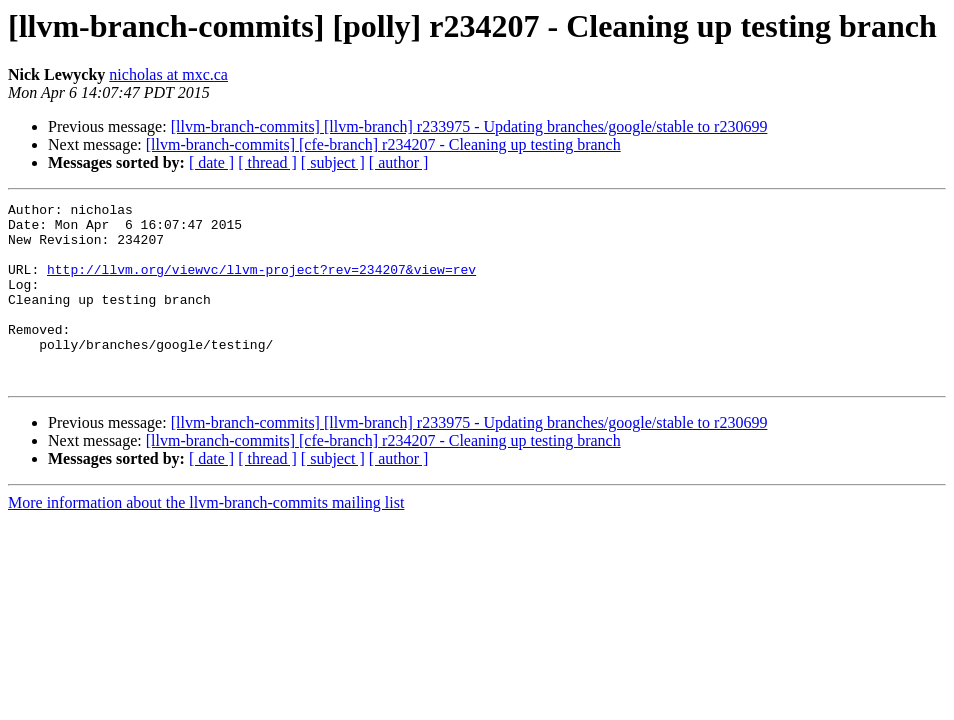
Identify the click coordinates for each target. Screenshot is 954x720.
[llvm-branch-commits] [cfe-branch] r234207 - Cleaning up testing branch (383, 144)
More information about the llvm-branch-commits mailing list (206, 538)
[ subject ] (333, 162)
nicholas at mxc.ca (168, 74)
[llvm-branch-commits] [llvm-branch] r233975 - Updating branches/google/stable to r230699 (469, 126)
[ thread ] (267, 162)
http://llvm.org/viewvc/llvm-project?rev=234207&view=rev (261, 284)
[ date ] (211, 162)
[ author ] (399, 162)
